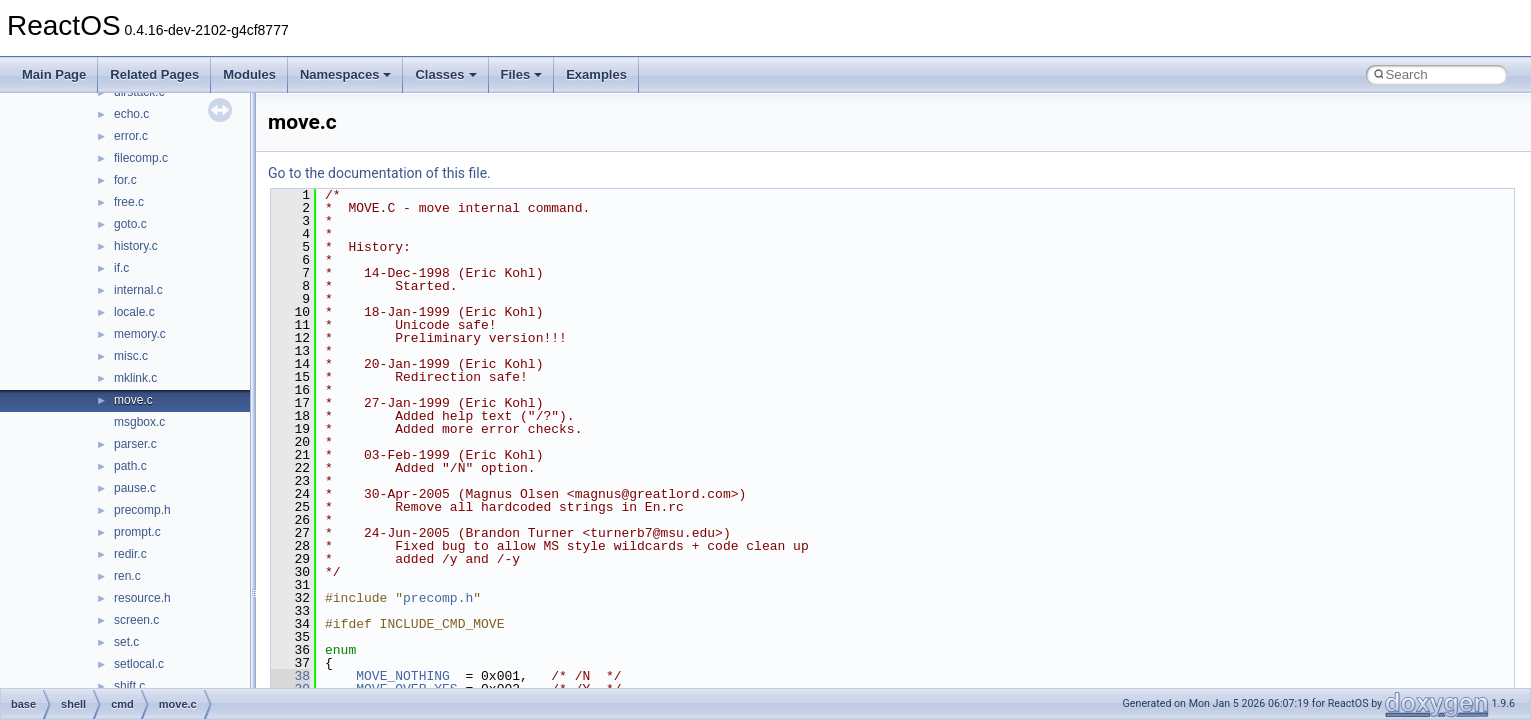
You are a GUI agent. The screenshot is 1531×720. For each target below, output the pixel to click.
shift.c (129, 686)
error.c (131, 136)
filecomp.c (141, 158)
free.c (129, 202)
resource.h (142, 598)
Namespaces (346, 74)
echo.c (131, 114)
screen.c (136, 620)
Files (522, 74)
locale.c (134, 312)
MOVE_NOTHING (403, 676)
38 (290, 676)
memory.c (140, 334)
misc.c (131, 356)
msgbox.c (139, 422)
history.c (136, 246)
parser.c (135, 444)
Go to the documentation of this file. (379, 173)
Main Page (54, 74)
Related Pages (154, 74)
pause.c (135, 488)
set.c (126, 642)
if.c (121, 268)
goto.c (130, 224)
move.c (133, 400)
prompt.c (137, 532)
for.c (125, 180)
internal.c (138, 290)
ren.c (127, 576)
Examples (596, 74)
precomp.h (142, 510)
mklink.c (135, 378)
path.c (130, 466)
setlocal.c (139, 664)
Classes (445, 74)
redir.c (130, 554)
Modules (249, 74)
